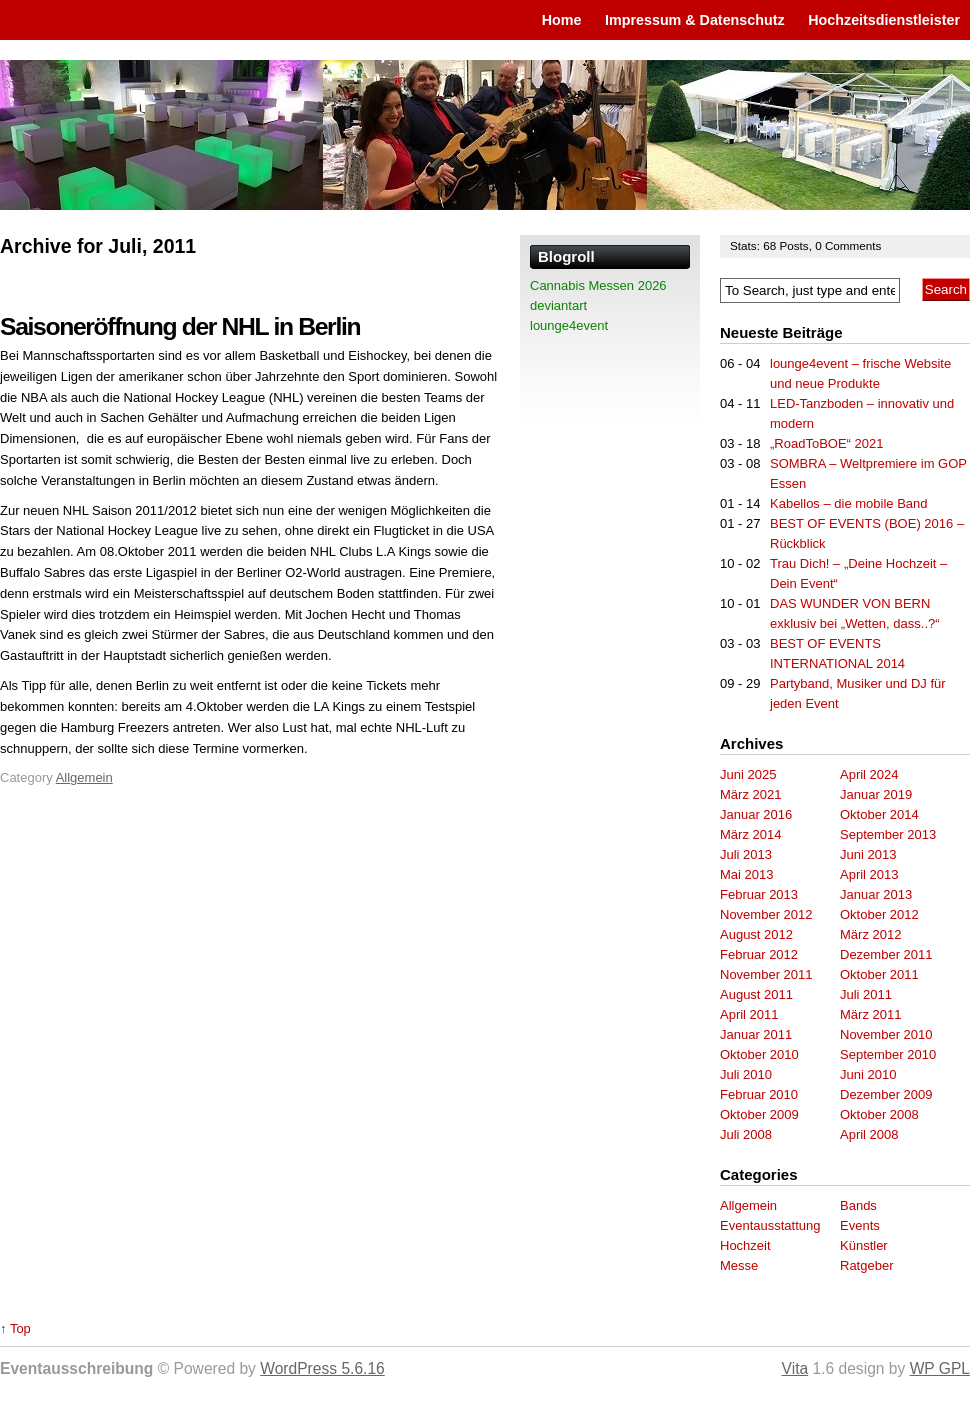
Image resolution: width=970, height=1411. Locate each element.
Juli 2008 (746, 1134)
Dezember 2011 (886, 954)
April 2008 (869, 1134)
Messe (739, 1265)
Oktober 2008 (879, 1114)
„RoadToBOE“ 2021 (826, 443)
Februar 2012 (759, 954)
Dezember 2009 (886, 1094)
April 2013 (869, 874)
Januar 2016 (756, 814)
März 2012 (870, 934)
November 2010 (886, 1034)
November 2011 (766, 974)
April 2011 (749, 1014)
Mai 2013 (746, 874)
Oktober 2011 (879, 974)
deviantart (558, 305)
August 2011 (756, 994)
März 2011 (870, 1014)
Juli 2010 (746, 1074)
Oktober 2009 (759, 1114)
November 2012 (766, 914)
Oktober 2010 (759, 1054)
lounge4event (569, 325)
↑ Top (15, 1328)
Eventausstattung (770, 1225)
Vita (795, 1368)
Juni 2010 (868, 1074)
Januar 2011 (756, 1034)
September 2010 (888, 1054)
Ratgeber (866, 1265)
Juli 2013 (746, 854)
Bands (858, 1205)
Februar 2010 (759, 1094)
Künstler (864, 1245)
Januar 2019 (876, 794)
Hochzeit (745, 1245)
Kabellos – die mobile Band (849, 503)
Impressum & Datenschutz (695, 20)
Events (860, 1225)
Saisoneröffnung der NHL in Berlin (180, 326)
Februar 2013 (759, 894)
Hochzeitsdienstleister (884, 20)
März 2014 (750, 834)
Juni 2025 (748, 774)
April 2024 (869, 774)
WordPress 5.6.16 (322, 1368)
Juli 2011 (866, 994)
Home (562, 20)
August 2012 (756, 934)
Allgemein (84, 777)
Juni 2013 (868, 854)
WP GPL (940, 1368)
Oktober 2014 (879, 814)
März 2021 (750, 794)
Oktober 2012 (879, 914)
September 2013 (888, 834)
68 (771, 245)
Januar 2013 (876, 894)
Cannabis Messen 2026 (598, 285)
